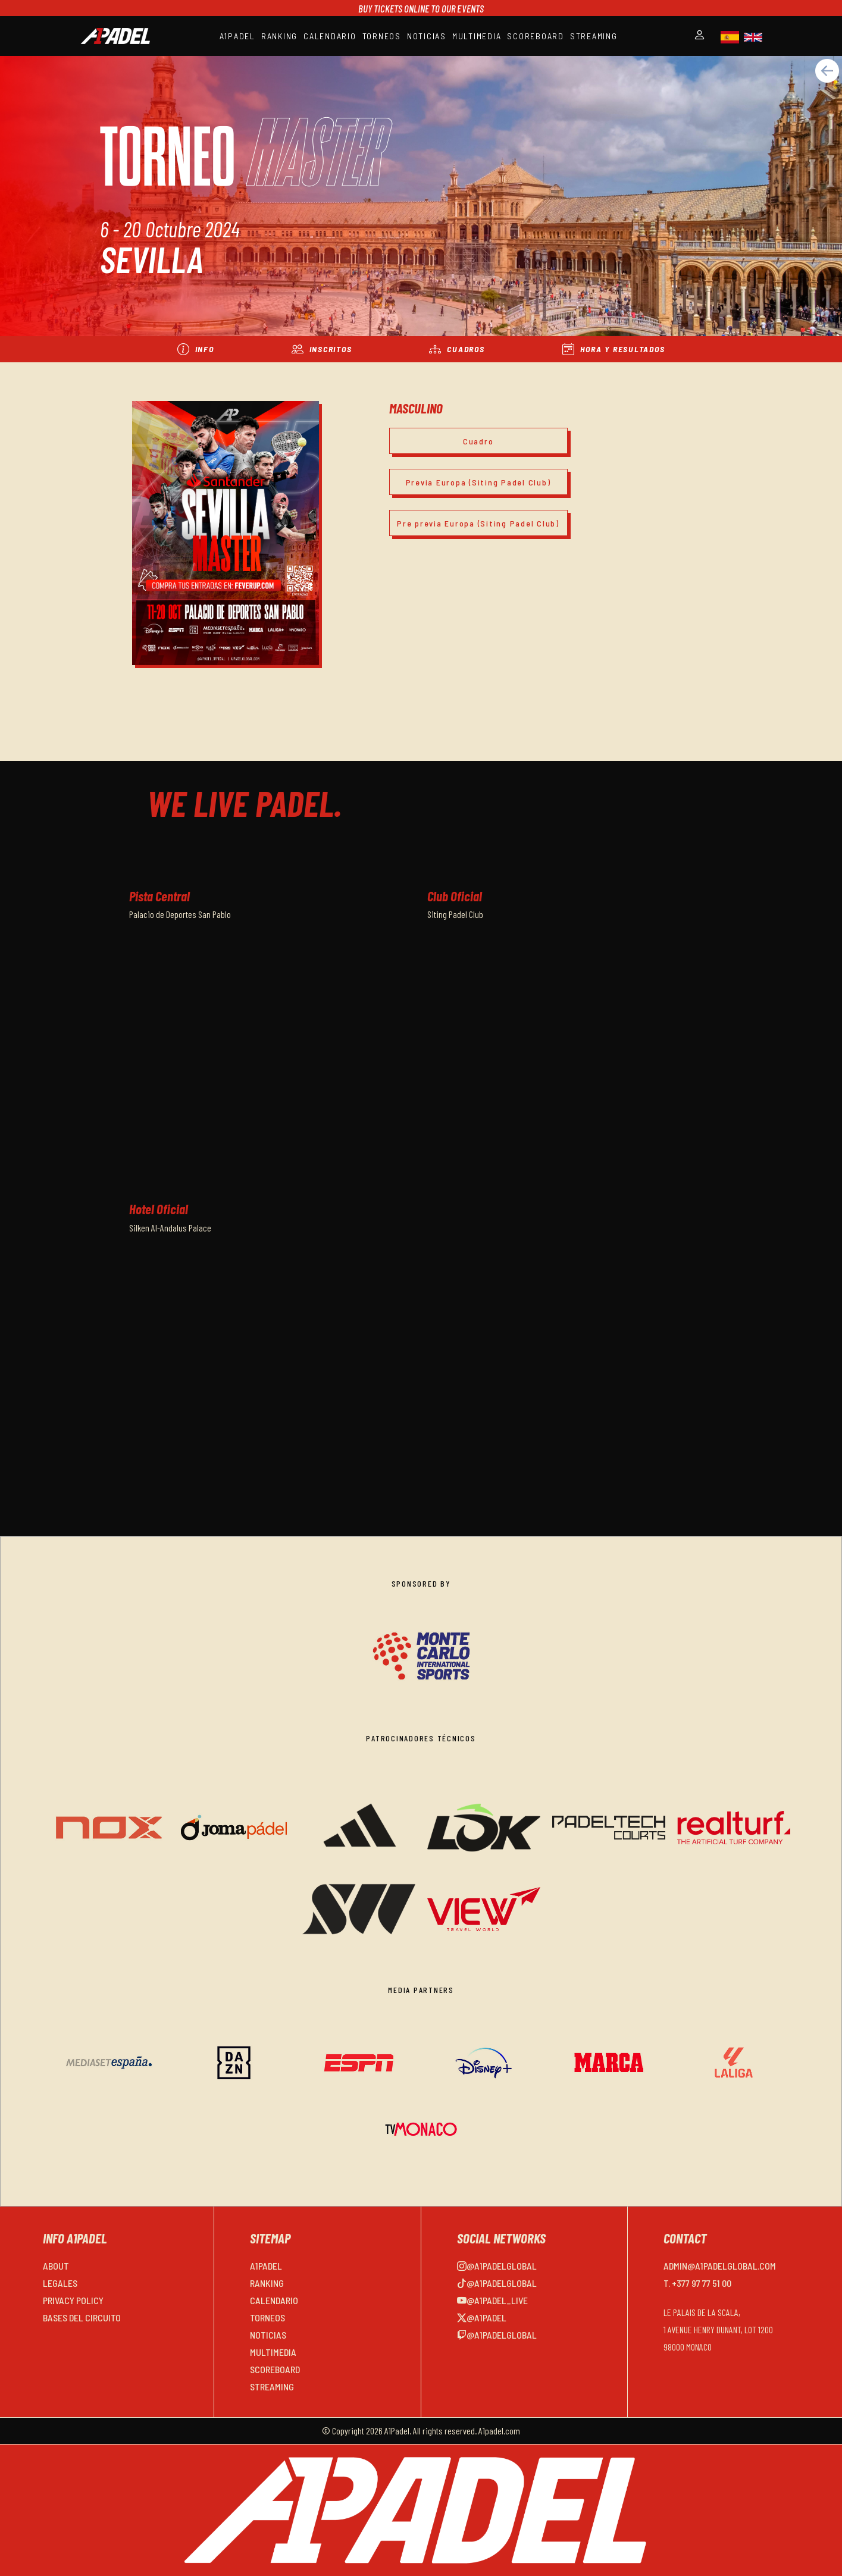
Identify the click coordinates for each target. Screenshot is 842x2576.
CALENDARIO (329, 36)
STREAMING (594, 36)
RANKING (279, 36)
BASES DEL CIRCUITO (82, 2317)
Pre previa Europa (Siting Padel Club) (478, 523)
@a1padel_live (492, 2300)
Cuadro (478, 441)
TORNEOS (381, 36)
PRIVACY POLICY (73, 2300)
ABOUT (56, 2265)
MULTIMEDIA (477, 36)
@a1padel (481, 2317)
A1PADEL (237, 36)
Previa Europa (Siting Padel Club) (478, 482)
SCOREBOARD (535, 36)
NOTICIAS (426, 36)
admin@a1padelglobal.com (719, 2265)
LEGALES (60, 2283)
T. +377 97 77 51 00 (697, 2283)
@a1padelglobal (497, 2265)
